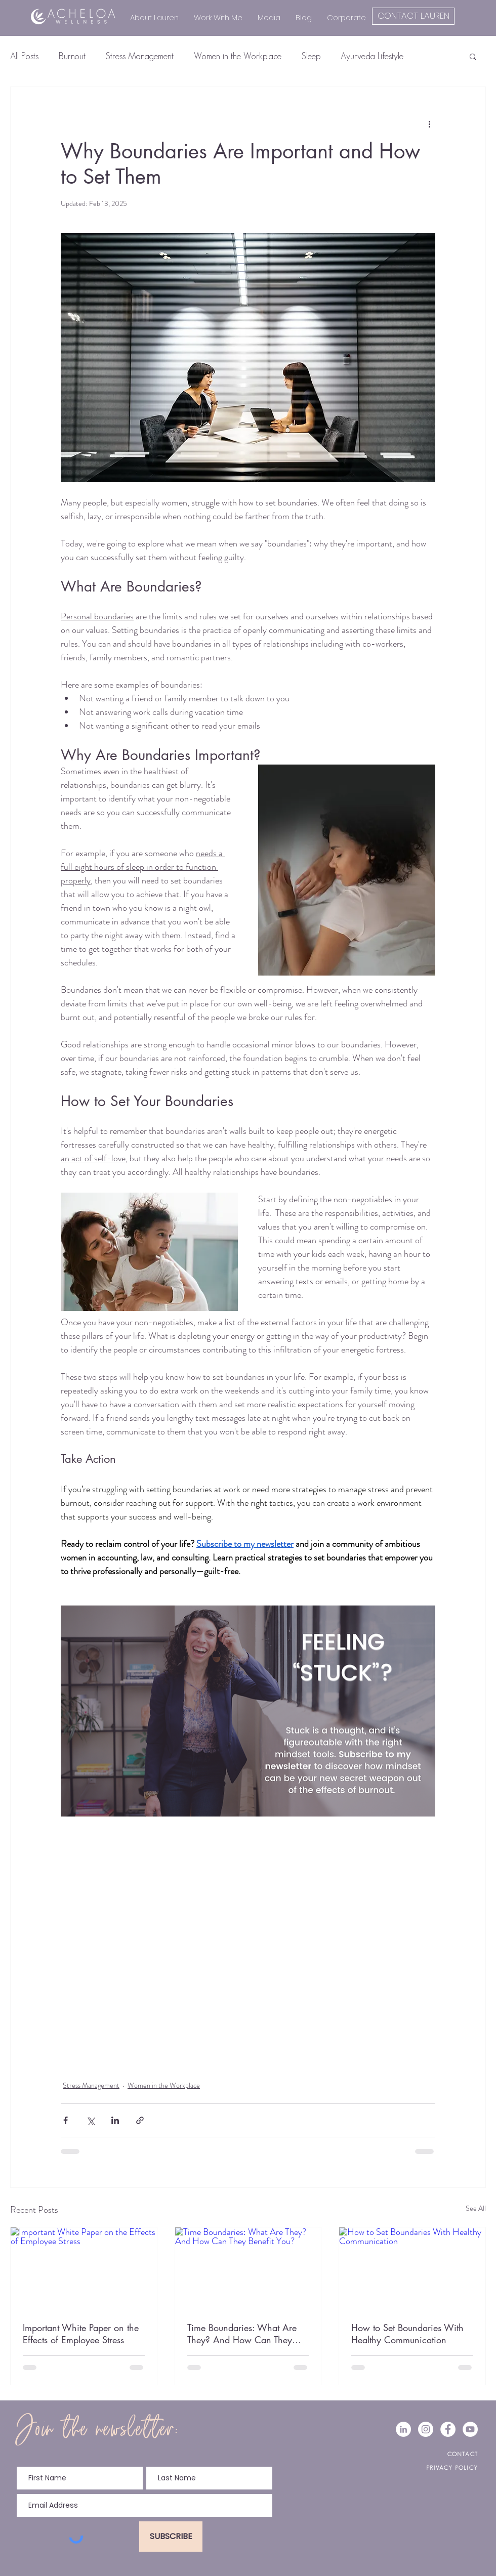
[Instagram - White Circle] (425, 2429)
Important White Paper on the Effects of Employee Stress (81, 2333)
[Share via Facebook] (65, 2120)
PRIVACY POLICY (452, 2467)
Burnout (72, 56)
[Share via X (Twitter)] (90, 2120)
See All (476, 2208)
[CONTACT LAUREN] (413, 16)
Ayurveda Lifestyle (372, 56)
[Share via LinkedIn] (115, 2120)
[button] (473, 56)
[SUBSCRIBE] (170, 2536)
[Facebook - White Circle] (448, 2429)
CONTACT (462, 2454)
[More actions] (429, 123)
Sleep (311, 56)
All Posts (24, 56)
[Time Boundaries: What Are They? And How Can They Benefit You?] (248, 2268)
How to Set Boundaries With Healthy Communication (407, 2333)
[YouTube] (470, 2429)
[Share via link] (140, 2120)
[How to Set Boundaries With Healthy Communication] (412, 2268)
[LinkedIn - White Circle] (403, 2429)
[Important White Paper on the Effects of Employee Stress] (84, 2268)
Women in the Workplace (237, 56)
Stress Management (140, 56)
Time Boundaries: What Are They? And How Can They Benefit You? (242, 2333)
